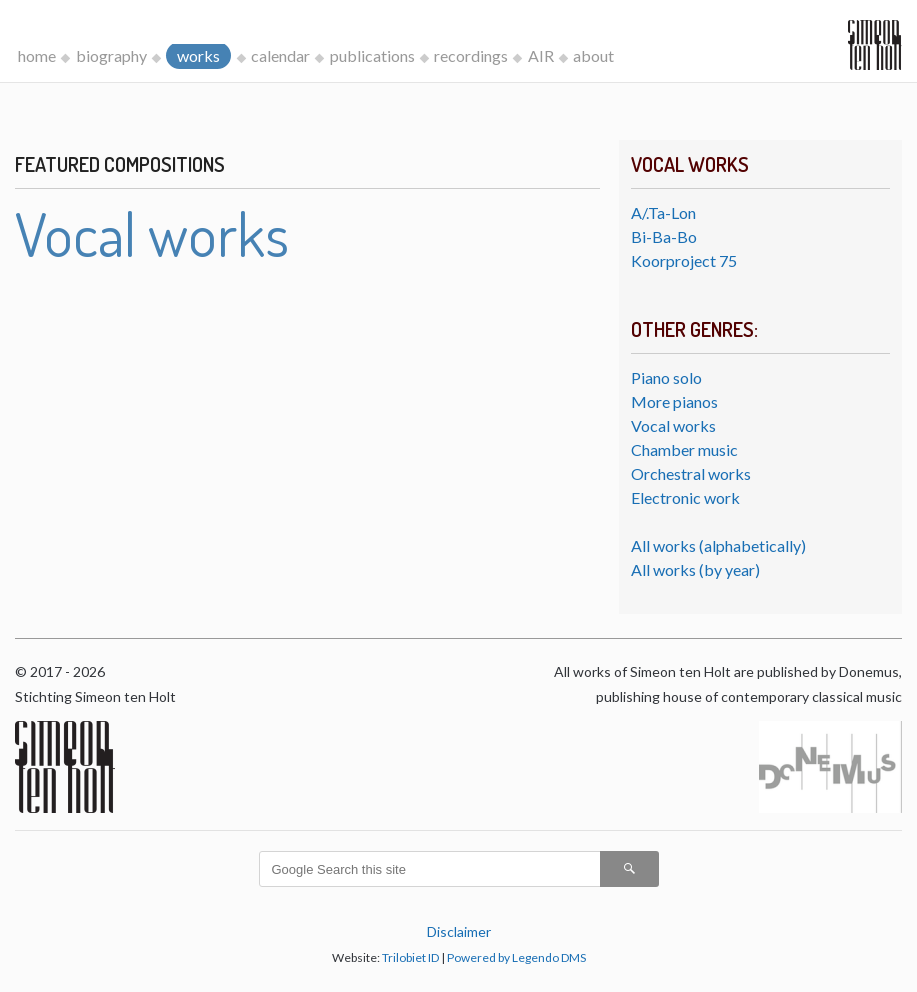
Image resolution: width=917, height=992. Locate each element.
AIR (541, 55)
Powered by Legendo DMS (516, 957)
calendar (280, 55)
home (37, 55)
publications (372, 55)
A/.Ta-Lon (663, 212)
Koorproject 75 (684, 260)
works (198, 55)
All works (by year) (695, 569)
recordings (471, 55)
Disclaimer (459, 931)
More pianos (674, 401)
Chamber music (684, 449)
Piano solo (666, 377)
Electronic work (685, 497)
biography (111, 55)
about (593, 55)
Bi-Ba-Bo (664, 236)
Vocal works (673, 425)
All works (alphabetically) (718, 545)
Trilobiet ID (410, 957)
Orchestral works (691, 473)
